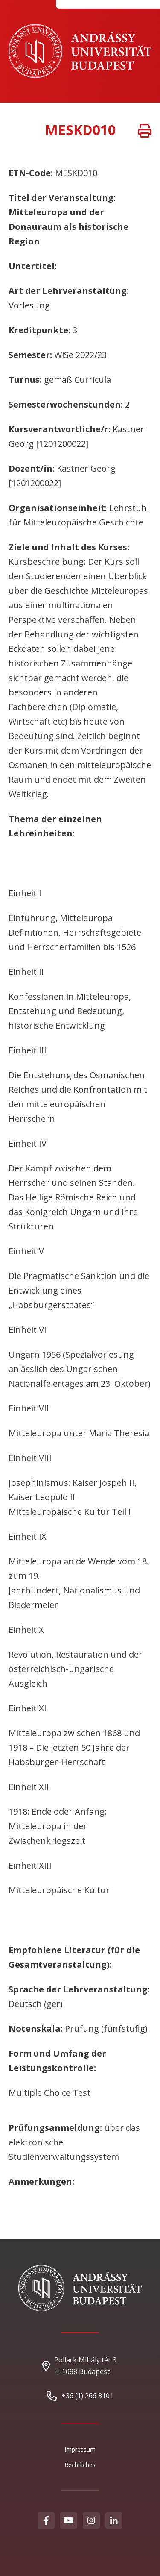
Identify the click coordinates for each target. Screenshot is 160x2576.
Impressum (80, 2449)
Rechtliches (80, 2465)
